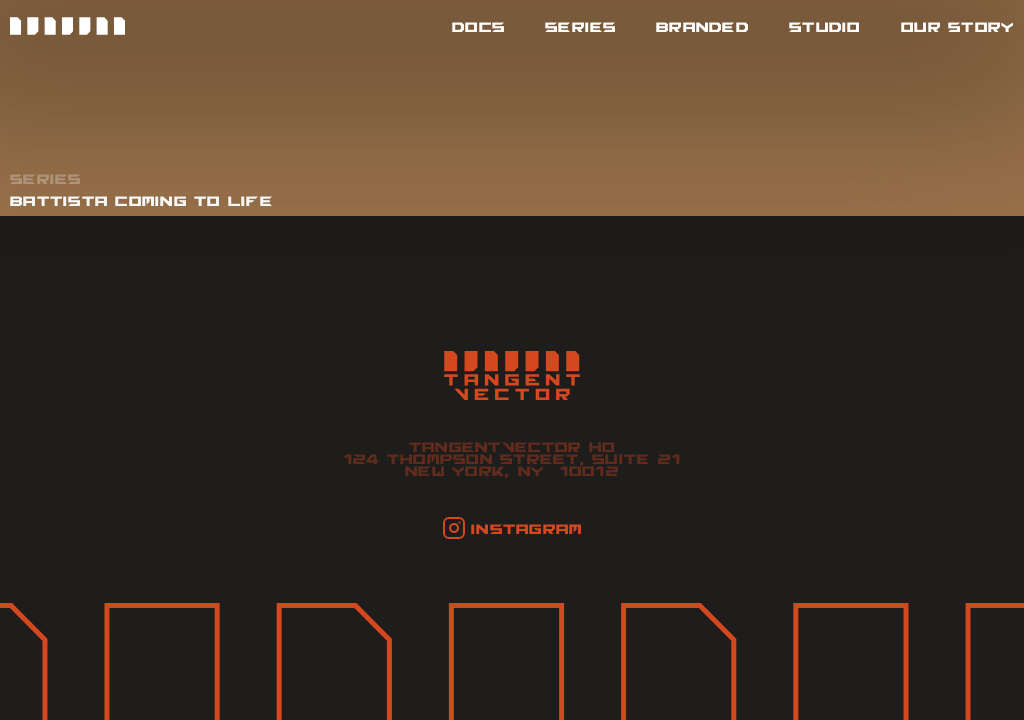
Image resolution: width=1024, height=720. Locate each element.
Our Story (957, 26)
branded (702, 26)
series (581, 26)
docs (478, 26)
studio (825, 26)
